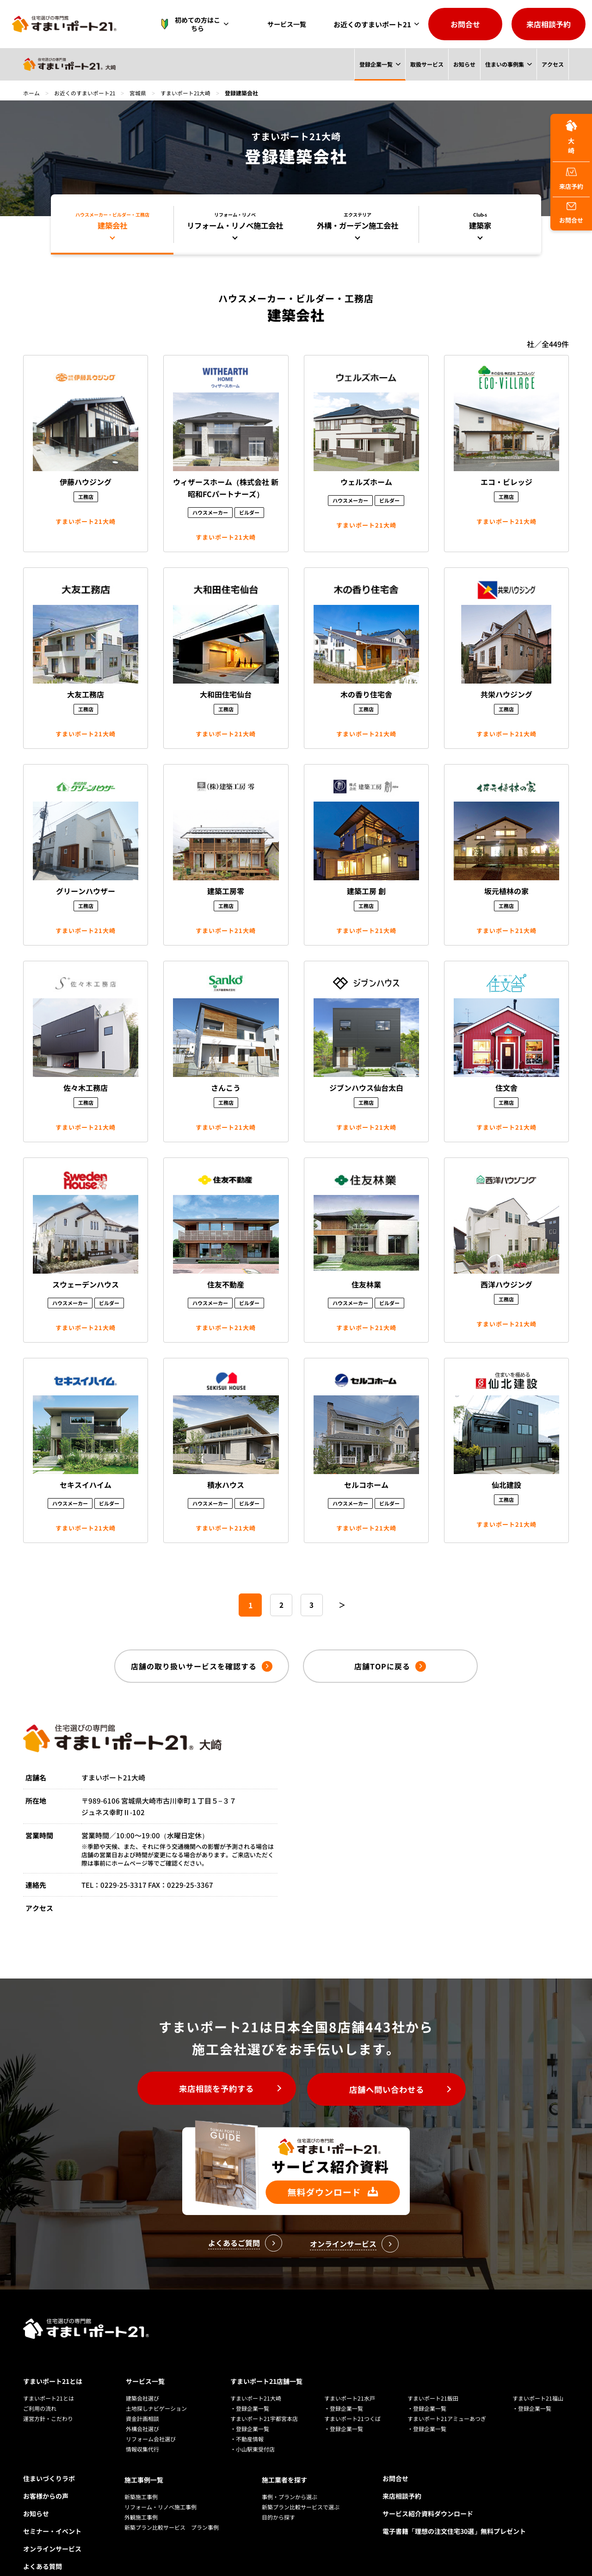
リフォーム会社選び (151, 2418)
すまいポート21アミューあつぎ (446, 2398)
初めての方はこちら (195, 24)
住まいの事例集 (504, 64)
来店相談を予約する (213, 2090)
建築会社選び (142, 2377)
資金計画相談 (142, 2398)
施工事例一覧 (143, 2457)
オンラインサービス (52, 2527)
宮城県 (138, 93)
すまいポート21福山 (537, 2377)
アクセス (553, 64)
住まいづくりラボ (49, 2457)
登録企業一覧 (375, 64)
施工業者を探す (284, 2457)
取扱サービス (426, 64)
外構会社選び (142, 2408)
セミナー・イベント (52, 2510)
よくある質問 (42, 2545)
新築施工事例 (141, 2474)
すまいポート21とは (52, 2360)
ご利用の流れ (39, 2387)
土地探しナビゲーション (156, 2387)
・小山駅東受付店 (252, 2428)
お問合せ (465, 24)
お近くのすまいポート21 (372, 24)
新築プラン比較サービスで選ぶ (300, 2485)
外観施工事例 (141, 2495)
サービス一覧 (289, 24)
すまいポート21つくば (352, 2398)
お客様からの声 (45, 2475)
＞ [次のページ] (343, 1605)
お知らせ (464, 64)
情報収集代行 (142, 2428)
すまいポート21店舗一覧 (266, 2360)
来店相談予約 (548, 24)
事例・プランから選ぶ (289, 2474)
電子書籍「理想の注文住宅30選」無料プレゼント (454, 2510)
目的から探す (278, 2495)
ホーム (31, 93)
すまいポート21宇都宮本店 (264, 2398)
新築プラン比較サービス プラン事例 (171, 2505)
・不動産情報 (247, 2418)
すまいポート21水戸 (349, 2377)
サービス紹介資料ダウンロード (427, 2492)
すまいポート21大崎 (186, 93)
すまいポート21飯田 (432, 2377)
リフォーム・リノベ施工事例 (160, 2485)
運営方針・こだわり (48, 2398)
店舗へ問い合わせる (390, 2090)
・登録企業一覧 (249, 2387)
